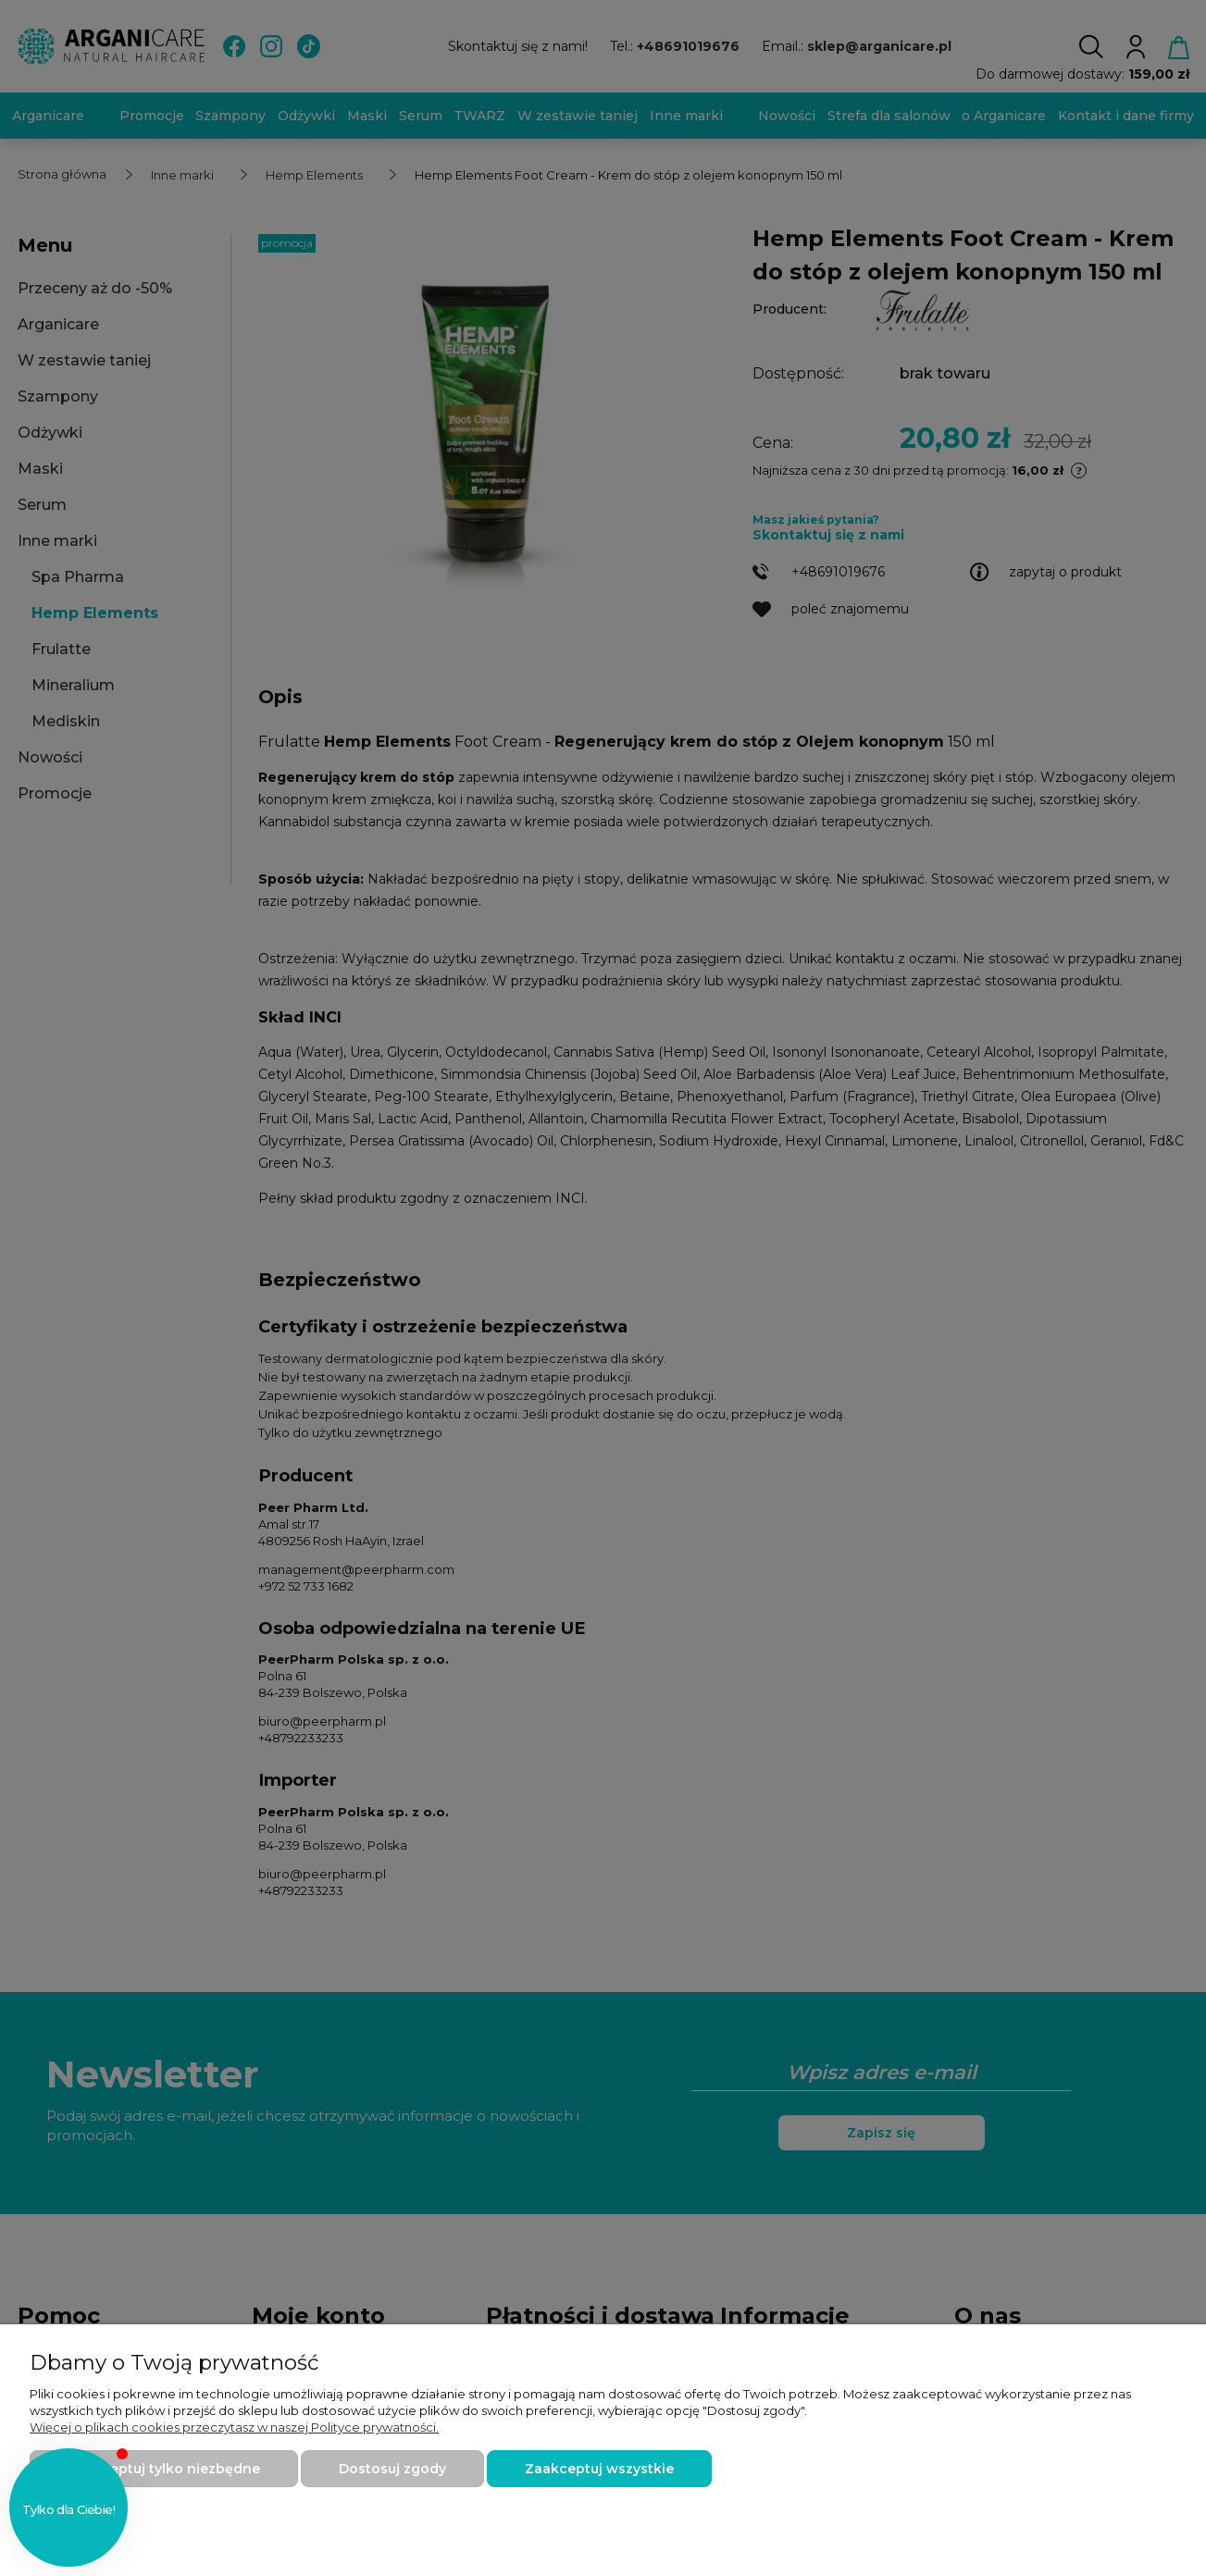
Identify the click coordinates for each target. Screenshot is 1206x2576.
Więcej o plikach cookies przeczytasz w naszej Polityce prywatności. (234, 2427)
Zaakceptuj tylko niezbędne (164, 2468)
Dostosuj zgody (392, 2468)
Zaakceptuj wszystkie (599, 2468)
